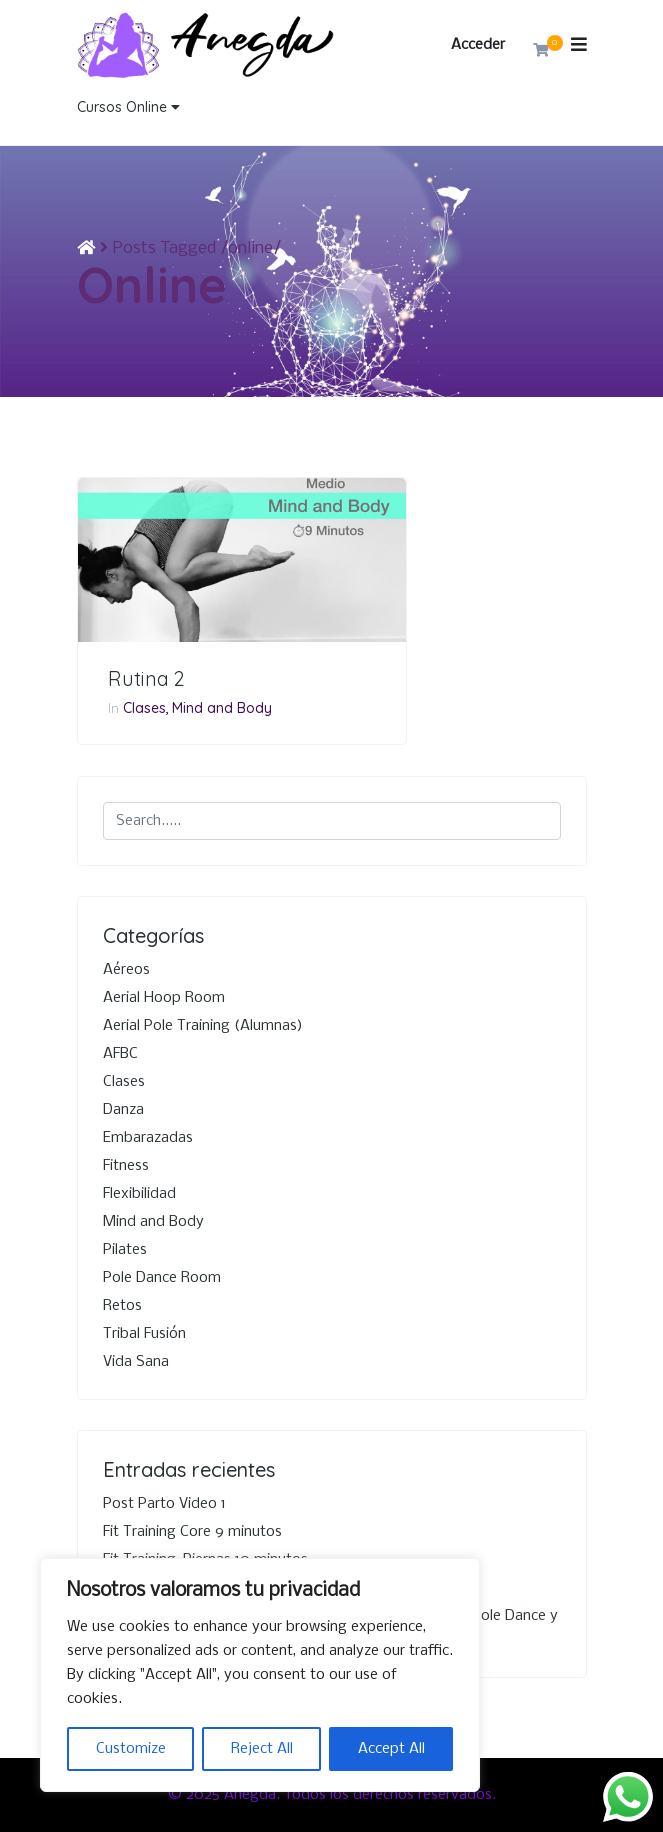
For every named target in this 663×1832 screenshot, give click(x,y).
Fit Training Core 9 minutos (192, 1532)
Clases (144, 708)
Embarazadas (148, 1138)
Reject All (262, 1749)
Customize (131, 1749)
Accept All (391, 1749)
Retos (122, 1306)
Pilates (125, 1250)
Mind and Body (222, 708)
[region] (260, 1675)
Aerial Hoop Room (164, 998)
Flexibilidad (139, 1194)
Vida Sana (136, 1362)
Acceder (478, 45)
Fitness (126, 1166)
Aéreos (126, 970)
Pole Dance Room (162, 1278)
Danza (123, 1110)
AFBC (120, 1054)
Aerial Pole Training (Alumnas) (203, 1026)
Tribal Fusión (144, 1334)
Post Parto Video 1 (164, 1504)
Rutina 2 (146, 679)
